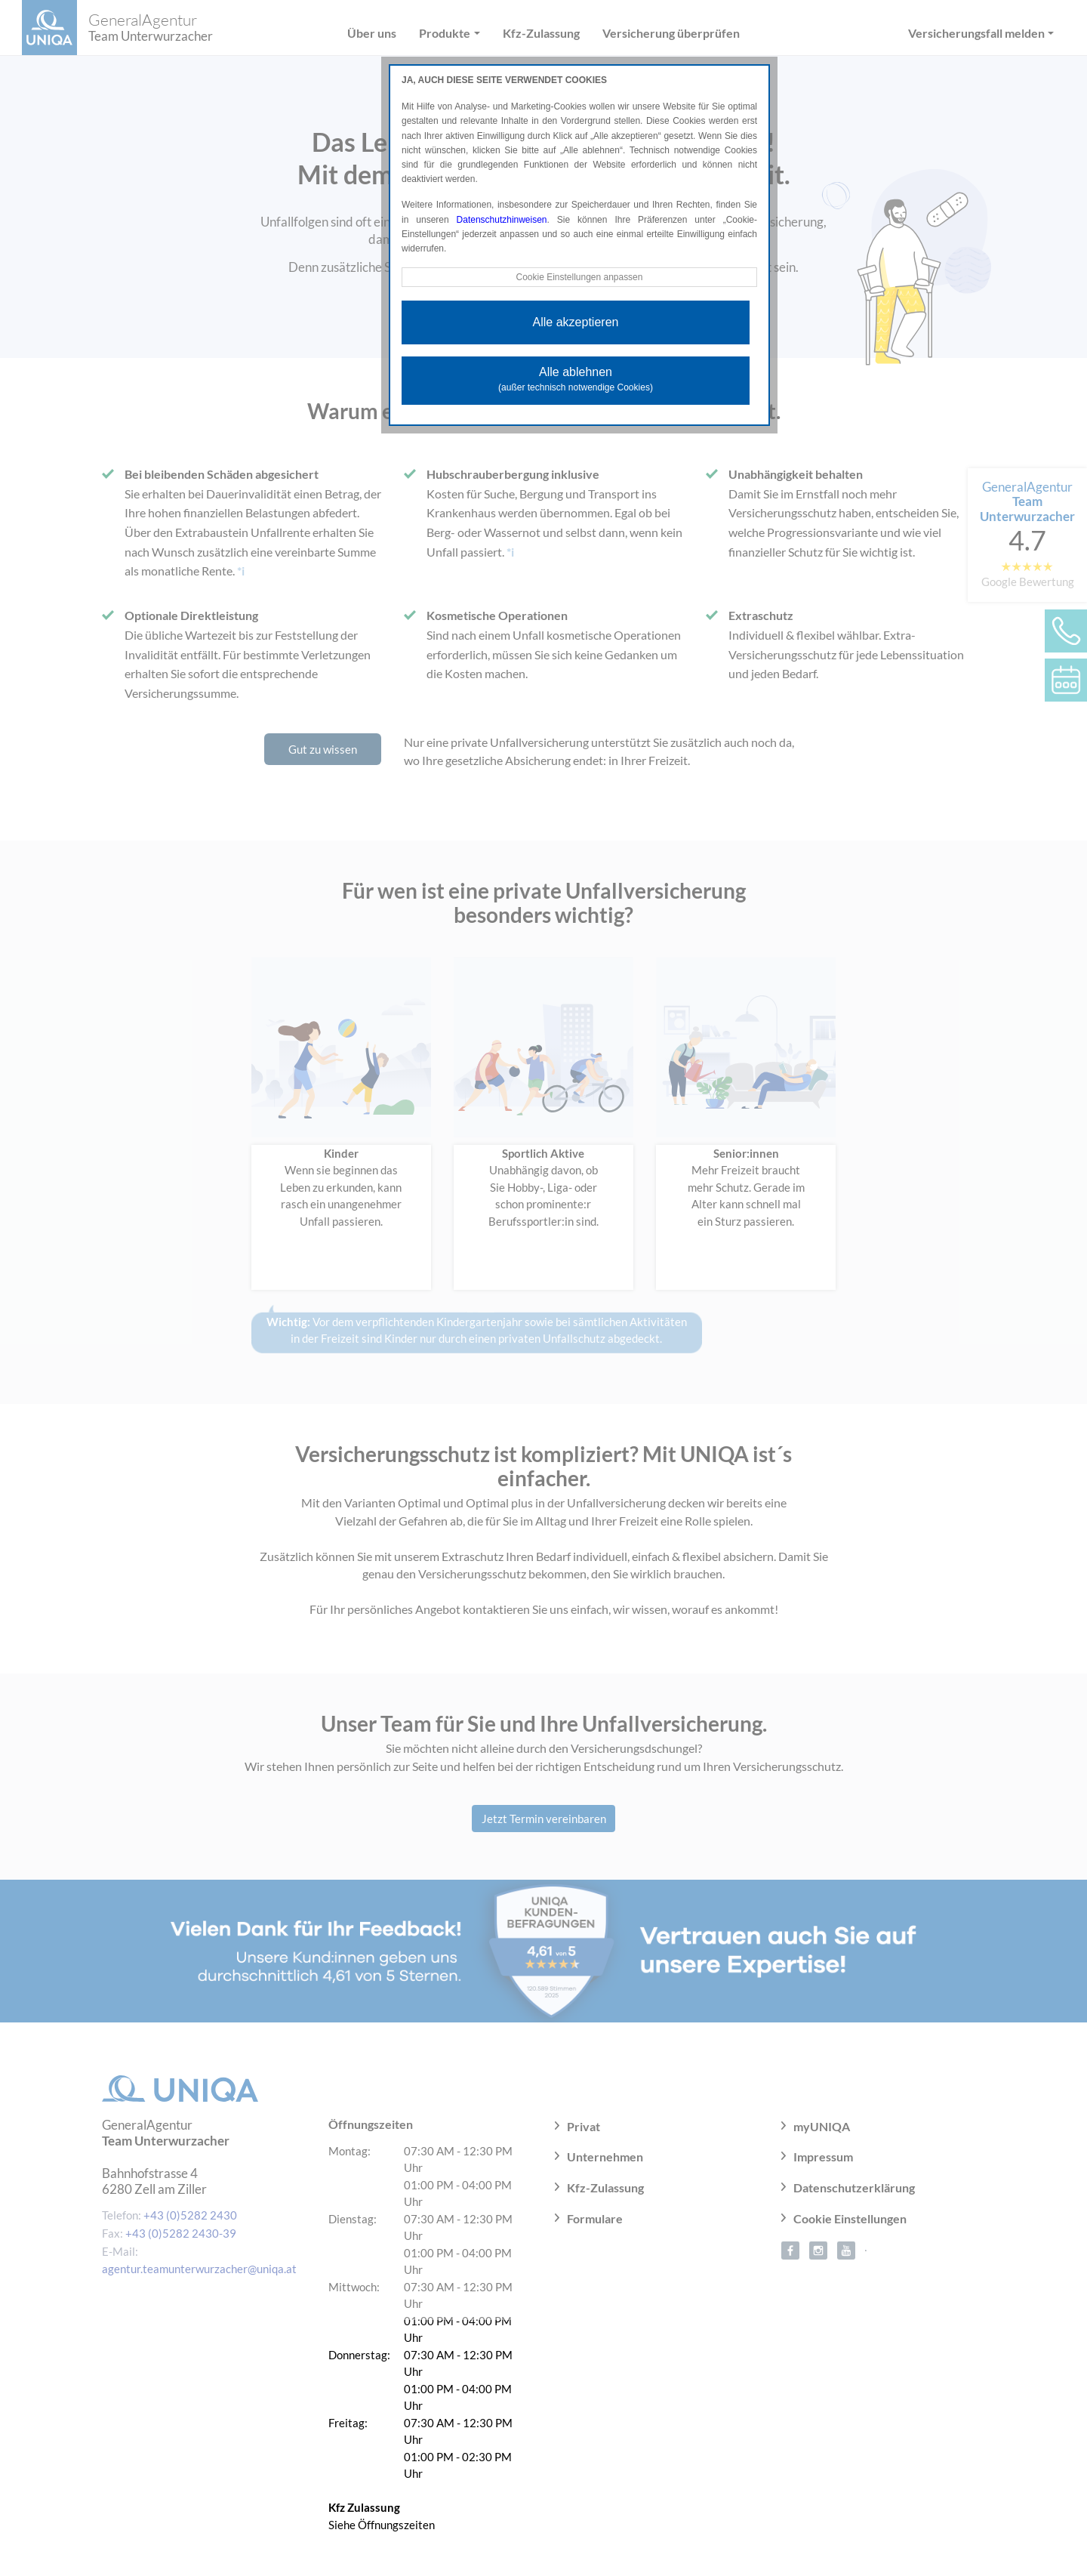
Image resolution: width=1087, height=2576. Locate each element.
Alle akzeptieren (576, 322)
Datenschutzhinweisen (502, 219)
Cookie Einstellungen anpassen (579, 277)
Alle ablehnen (575, 379)
